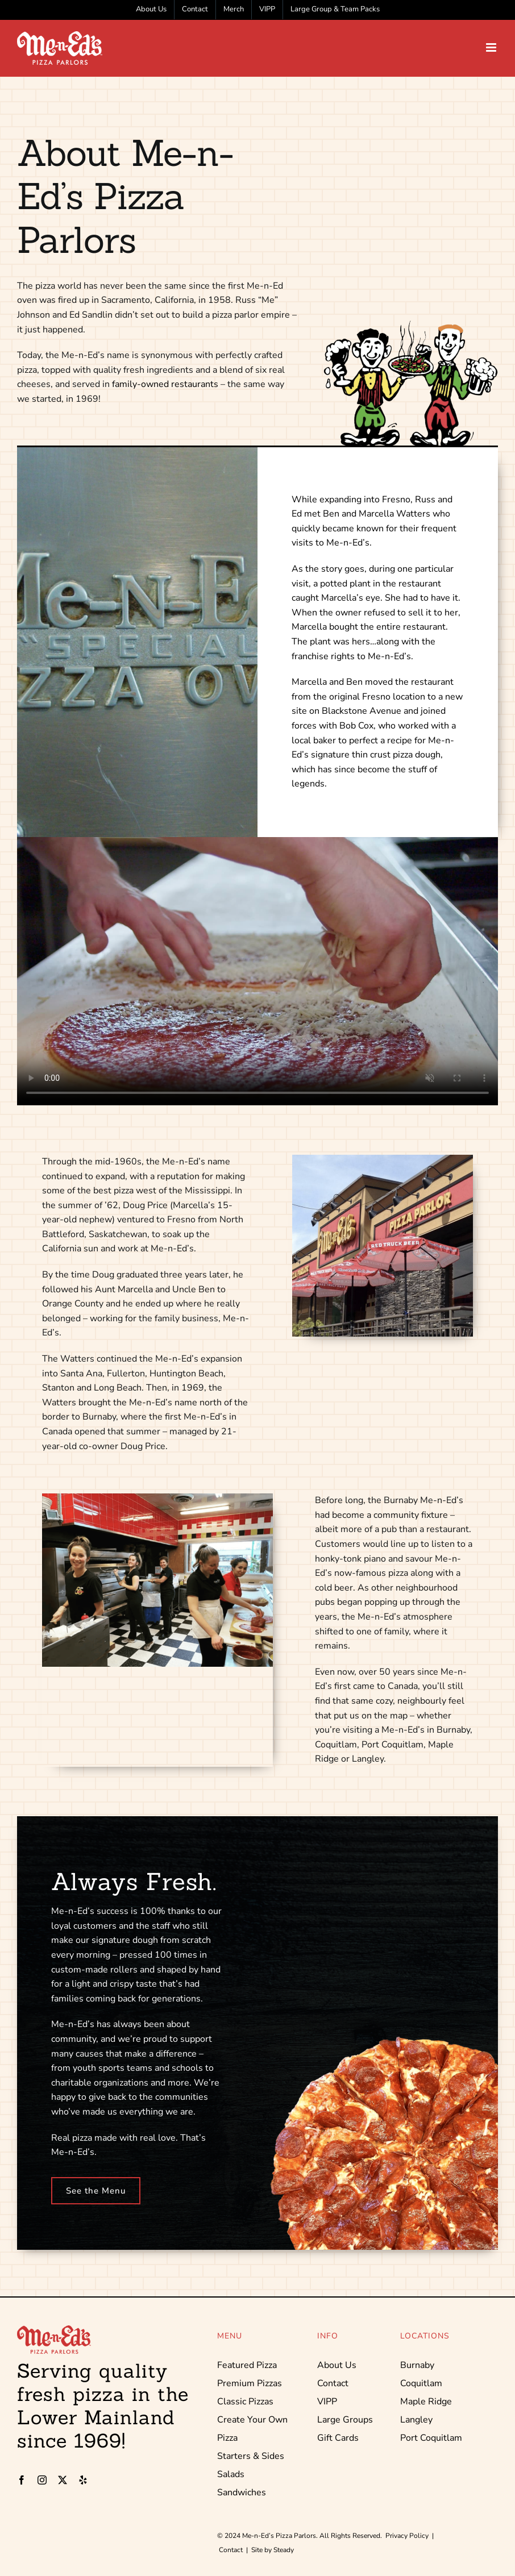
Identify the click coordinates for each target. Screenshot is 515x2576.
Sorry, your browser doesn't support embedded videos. (257, 971)
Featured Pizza (247, 2365)
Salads (230, 2474)
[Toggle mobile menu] (492, 47)
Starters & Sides (250, 2456)
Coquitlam (421, 2383)
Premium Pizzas (249, 2383)
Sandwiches (241, 2492)
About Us (336, 2365)
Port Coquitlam (431, 2438)
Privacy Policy (407, 2535)
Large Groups (345, 2419)
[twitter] (62, 2480)
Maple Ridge (426, 2401)
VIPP (327, 2401)
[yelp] (83, 2480)
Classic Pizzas (245, 2401)
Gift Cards (338, 2438)
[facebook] (21, 2480)
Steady (283, 2549)
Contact (332, 2383)
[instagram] (42, 2480)
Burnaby (417, 2365)
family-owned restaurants (165, 384)
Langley (416, 2419)
